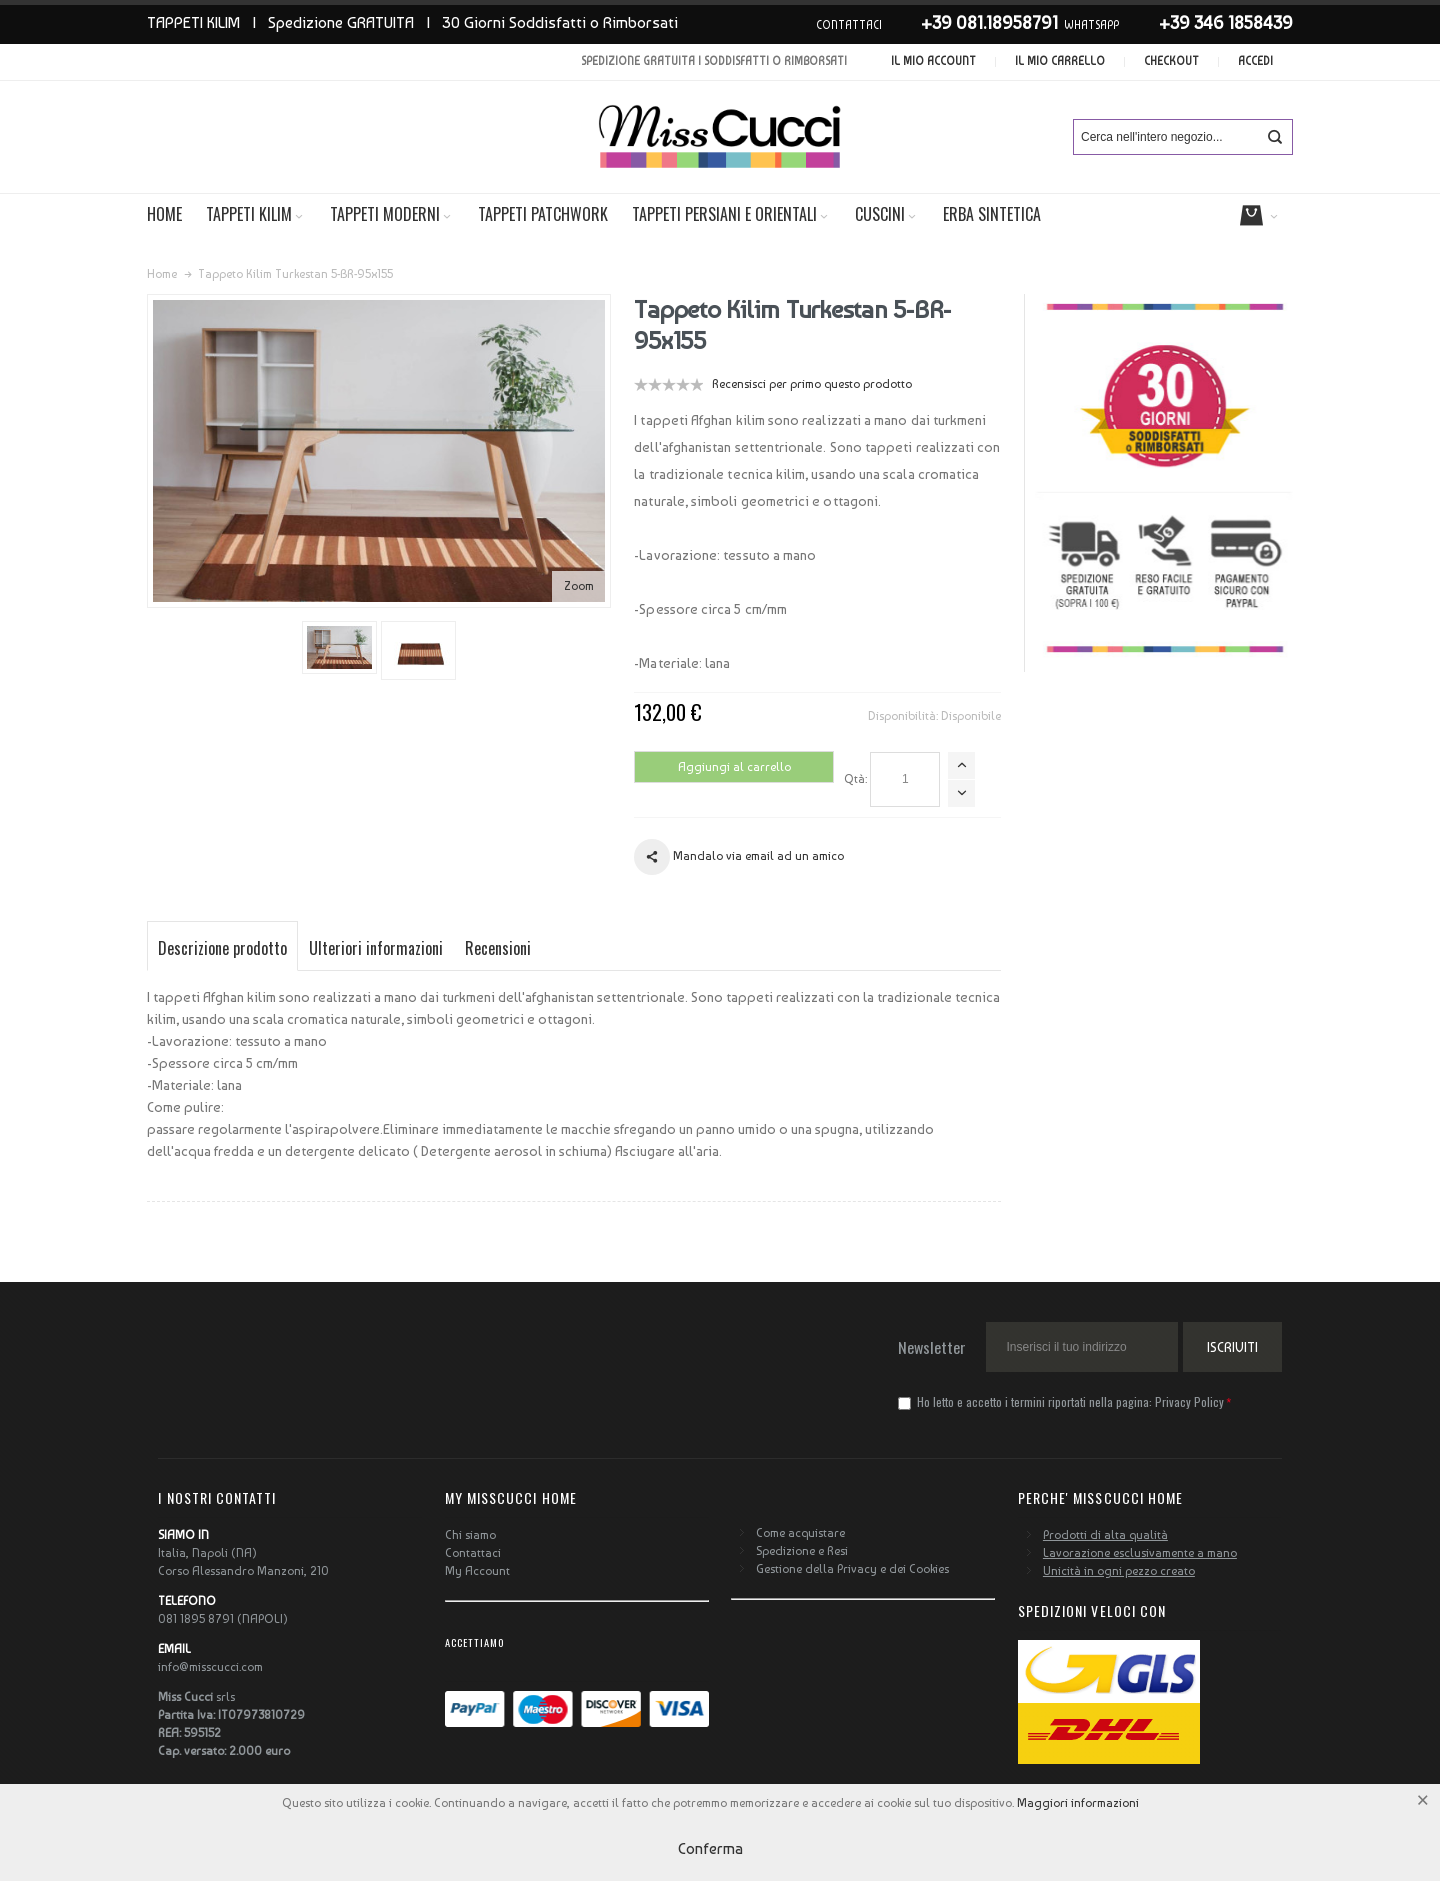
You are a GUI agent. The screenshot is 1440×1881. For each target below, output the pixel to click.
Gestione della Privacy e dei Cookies (852, 1569)
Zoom (579, 586)
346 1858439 (1243, 22)
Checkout (1171, 61)
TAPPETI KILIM (193, 22)
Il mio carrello (1060, 61)
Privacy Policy (1189, 1401)
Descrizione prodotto (222, 948)
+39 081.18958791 (989, 22)
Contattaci (473, 1553)
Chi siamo (470, 1535)
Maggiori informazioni (1078, 1803)
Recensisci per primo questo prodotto (812, 384)
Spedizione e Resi (802, 1551)
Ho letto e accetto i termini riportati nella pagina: (1062, 1401)
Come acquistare (800, 1533)
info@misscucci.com (210, 1667)
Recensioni (498, 948)
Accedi (1255, 61)
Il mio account (933, 61)
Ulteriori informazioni (376, 948)
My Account (477, 1571)
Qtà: (855, 779)
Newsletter (932, 1347)
